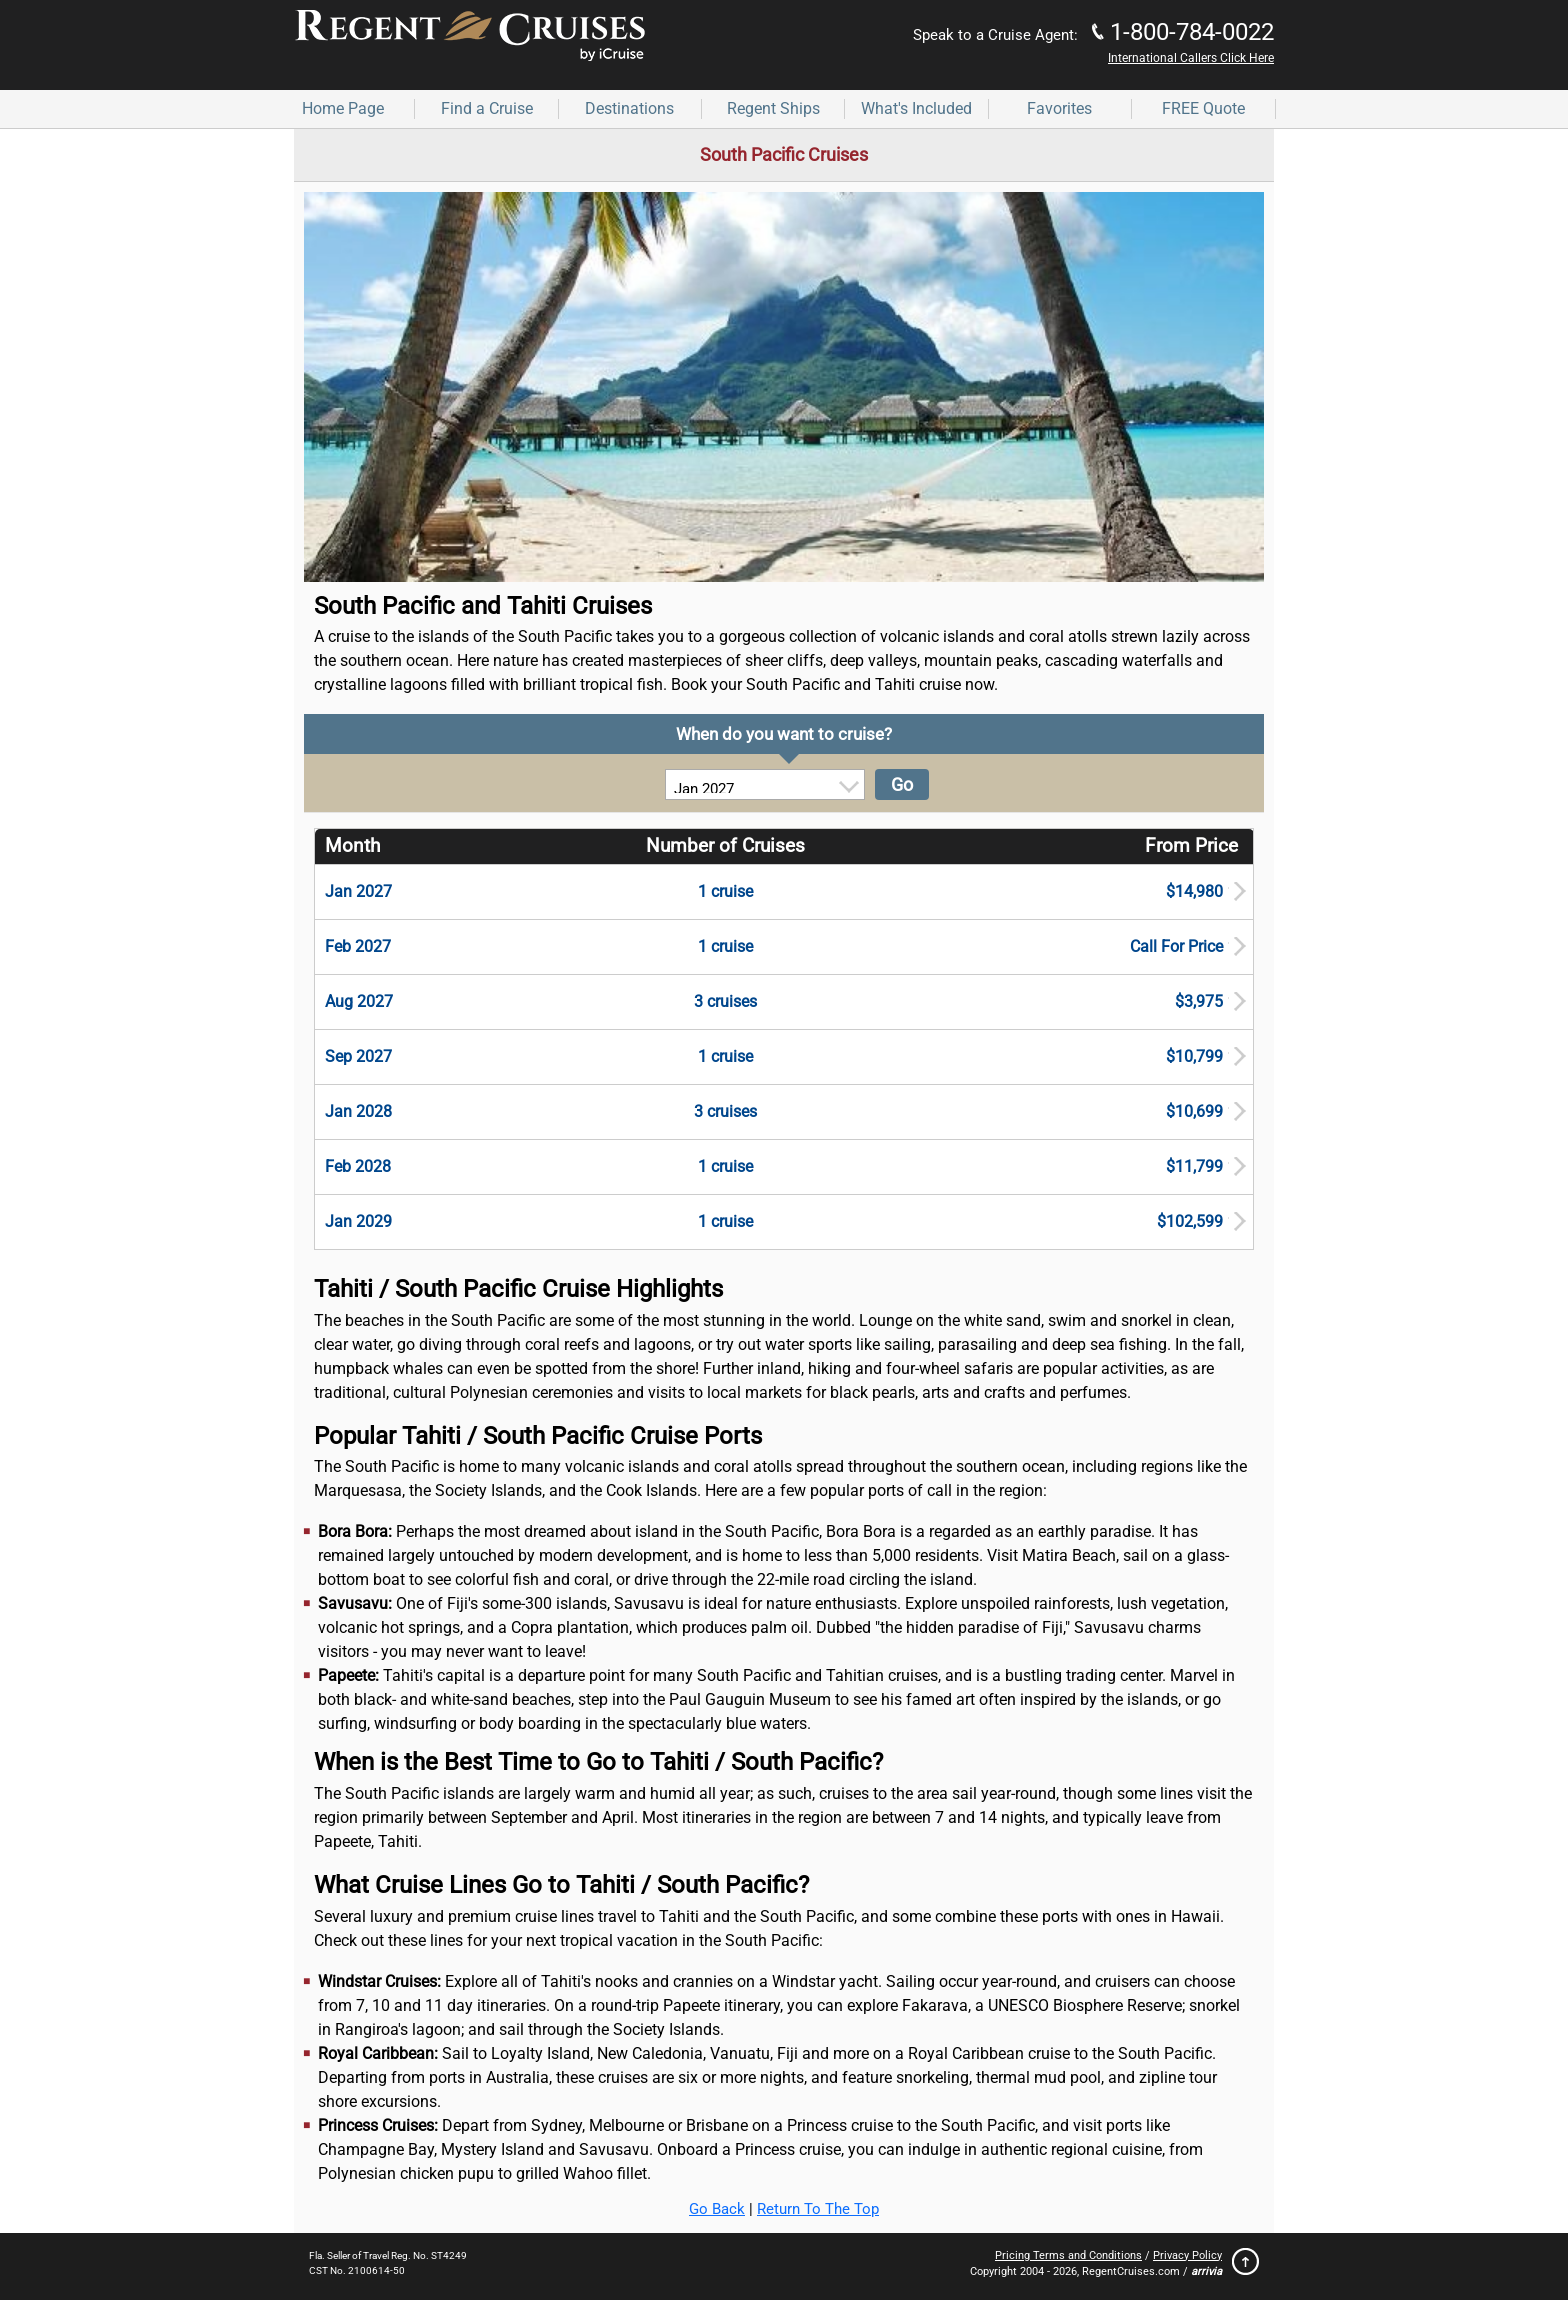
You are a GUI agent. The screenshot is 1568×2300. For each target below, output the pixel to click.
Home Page (343, 108)
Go (902, 784)
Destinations (629, 108)
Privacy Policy (1187, 2255)
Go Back (717, 2209)
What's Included (916, 108)
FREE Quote (1203, 108)
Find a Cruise (487, 108)
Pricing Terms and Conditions (1068, 2255)
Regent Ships (773, 108)
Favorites (1059, 108)
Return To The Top (818, 2209)
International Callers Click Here (1191, 58)
